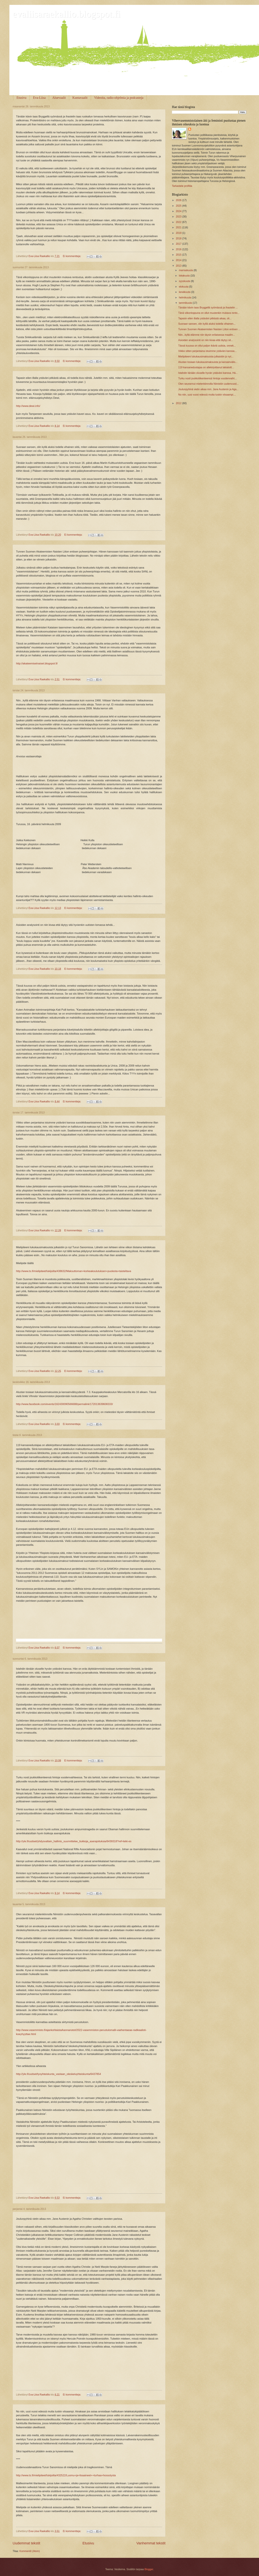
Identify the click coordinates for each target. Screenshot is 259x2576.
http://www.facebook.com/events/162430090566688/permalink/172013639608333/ (64, 1404)
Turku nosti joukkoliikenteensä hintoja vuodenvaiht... (207, 378)
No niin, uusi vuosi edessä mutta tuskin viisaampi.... (207, 394)
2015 (179, 254)
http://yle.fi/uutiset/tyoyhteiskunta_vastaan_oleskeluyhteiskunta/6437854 (58, 2073)
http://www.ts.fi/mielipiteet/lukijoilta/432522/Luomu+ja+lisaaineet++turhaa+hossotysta (66, 2475)
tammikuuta (186, 302)
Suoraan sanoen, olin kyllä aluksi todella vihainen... (207, 323)
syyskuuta (185, 281)
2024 (179, 211)
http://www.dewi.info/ (28, 405)
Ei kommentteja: (72, 256)
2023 (179, 216)
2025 (179, 205)
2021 (179, 227)
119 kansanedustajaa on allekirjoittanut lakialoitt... (206, 367)
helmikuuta (185, 297)
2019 (179, 233)
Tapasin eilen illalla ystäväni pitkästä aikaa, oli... (204, 318)
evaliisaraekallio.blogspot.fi (66, 14)
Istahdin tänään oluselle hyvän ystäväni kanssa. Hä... (208, 373)
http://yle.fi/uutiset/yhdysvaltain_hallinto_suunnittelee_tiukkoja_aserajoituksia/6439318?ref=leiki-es (73, 1841)
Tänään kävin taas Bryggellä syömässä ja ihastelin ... (208, 307)
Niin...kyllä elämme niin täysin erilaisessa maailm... (206, 334)
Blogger (148, 2569)
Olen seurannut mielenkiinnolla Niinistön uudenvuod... (208, 383)
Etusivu (21, 97)
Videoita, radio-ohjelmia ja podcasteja (118, 97)
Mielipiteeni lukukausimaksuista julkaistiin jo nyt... (205, 356)
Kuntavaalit (79, 97)
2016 (179, 249)
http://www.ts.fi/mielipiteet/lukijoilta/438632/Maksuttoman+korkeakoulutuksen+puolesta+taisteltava (73, 1271)
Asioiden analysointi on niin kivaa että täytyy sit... (205, 340)
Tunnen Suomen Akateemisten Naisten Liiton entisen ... (209, 329)
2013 (179, 265)
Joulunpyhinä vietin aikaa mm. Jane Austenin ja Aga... (208, 389)
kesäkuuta (185, 292)
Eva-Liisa (39, 97)
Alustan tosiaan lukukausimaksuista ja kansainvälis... (207, 362)
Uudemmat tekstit (26, 2543)
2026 (179, 200)
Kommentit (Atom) (29, 2551)
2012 (179, 403)
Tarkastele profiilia (182, 186)
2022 (179, 222)
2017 (179, 243)
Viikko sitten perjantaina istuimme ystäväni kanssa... (207, 351)
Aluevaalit (59, 97)
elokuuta (184, 286)
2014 (179, 260)
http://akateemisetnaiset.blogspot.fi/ (37, 663)
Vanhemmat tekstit (150, 2543)
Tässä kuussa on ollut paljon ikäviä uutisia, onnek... (207, 345)
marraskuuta (186, 270)
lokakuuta (184, 275)
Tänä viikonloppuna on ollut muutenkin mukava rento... (209, 313)
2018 (179, 238)
